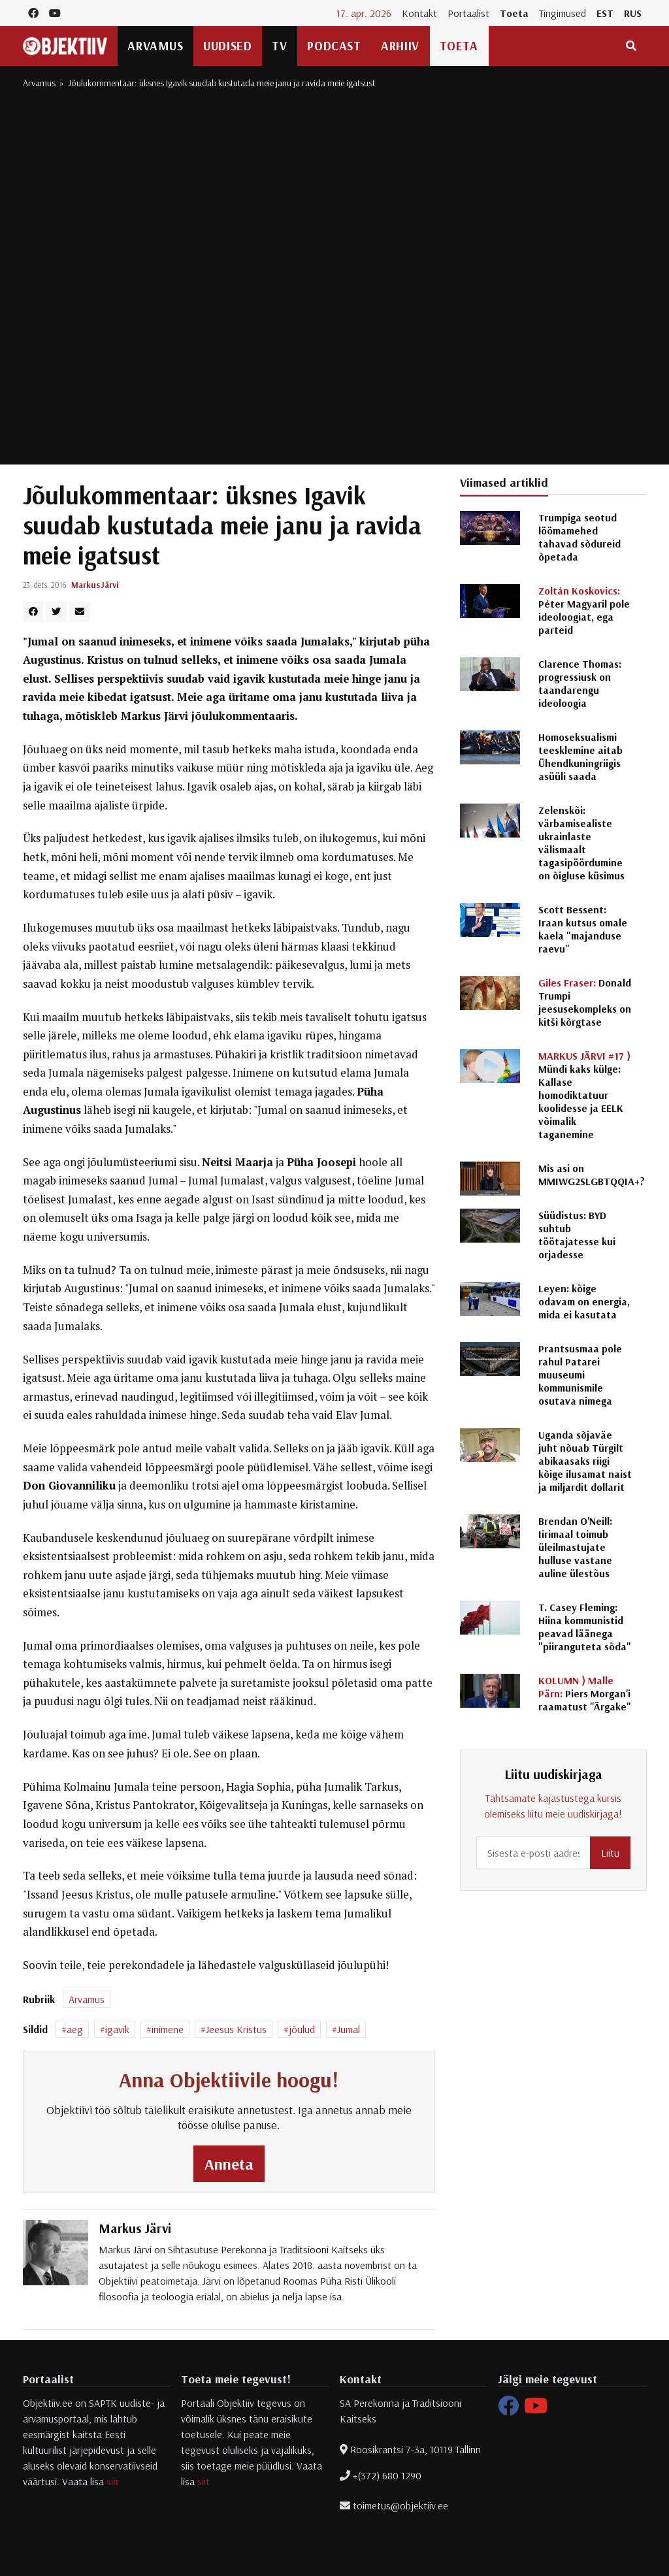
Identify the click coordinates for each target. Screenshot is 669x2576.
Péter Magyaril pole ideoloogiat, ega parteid (584, 610)
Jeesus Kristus (236, 2029)
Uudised (227, 46)
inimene (168, 2029)
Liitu (610, 1852)
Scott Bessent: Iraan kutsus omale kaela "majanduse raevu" (582, 929)
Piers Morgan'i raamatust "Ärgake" (584, 1693)
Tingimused (562, 13)
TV (279, 46)
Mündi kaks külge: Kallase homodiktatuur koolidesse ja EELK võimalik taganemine (584, 1095)
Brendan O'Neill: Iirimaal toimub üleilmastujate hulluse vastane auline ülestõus (575, 1547)
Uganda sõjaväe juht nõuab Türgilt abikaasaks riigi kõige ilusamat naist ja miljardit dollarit (585, 1460)
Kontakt (419, 13)
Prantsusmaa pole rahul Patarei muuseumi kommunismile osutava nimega (580, 1374)
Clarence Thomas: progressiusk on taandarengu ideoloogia (579, 683)
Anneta (228, 2164)
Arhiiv (400, 46)
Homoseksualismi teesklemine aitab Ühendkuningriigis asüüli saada (580, 756)
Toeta (514, 13)
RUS (633, 13)
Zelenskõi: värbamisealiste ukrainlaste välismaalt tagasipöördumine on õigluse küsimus (581, 843)
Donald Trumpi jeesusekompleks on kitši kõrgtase (584, 1002)
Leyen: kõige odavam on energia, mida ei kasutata (584, 1301)
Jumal (348, 2029)
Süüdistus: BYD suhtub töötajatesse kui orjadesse (576, 1235)
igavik (117, 2029)
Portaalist (468, 13)
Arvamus (155, 46)
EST (604, 13)
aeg (75, 2029)
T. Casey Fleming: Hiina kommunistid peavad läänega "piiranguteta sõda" (584, 1627)
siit (112, 2481)
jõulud (302, 2029)
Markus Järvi (95, 584)
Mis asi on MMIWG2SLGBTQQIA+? (591, 1175)
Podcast (334, 46)
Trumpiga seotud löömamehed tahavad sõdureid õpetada (579, 537)
